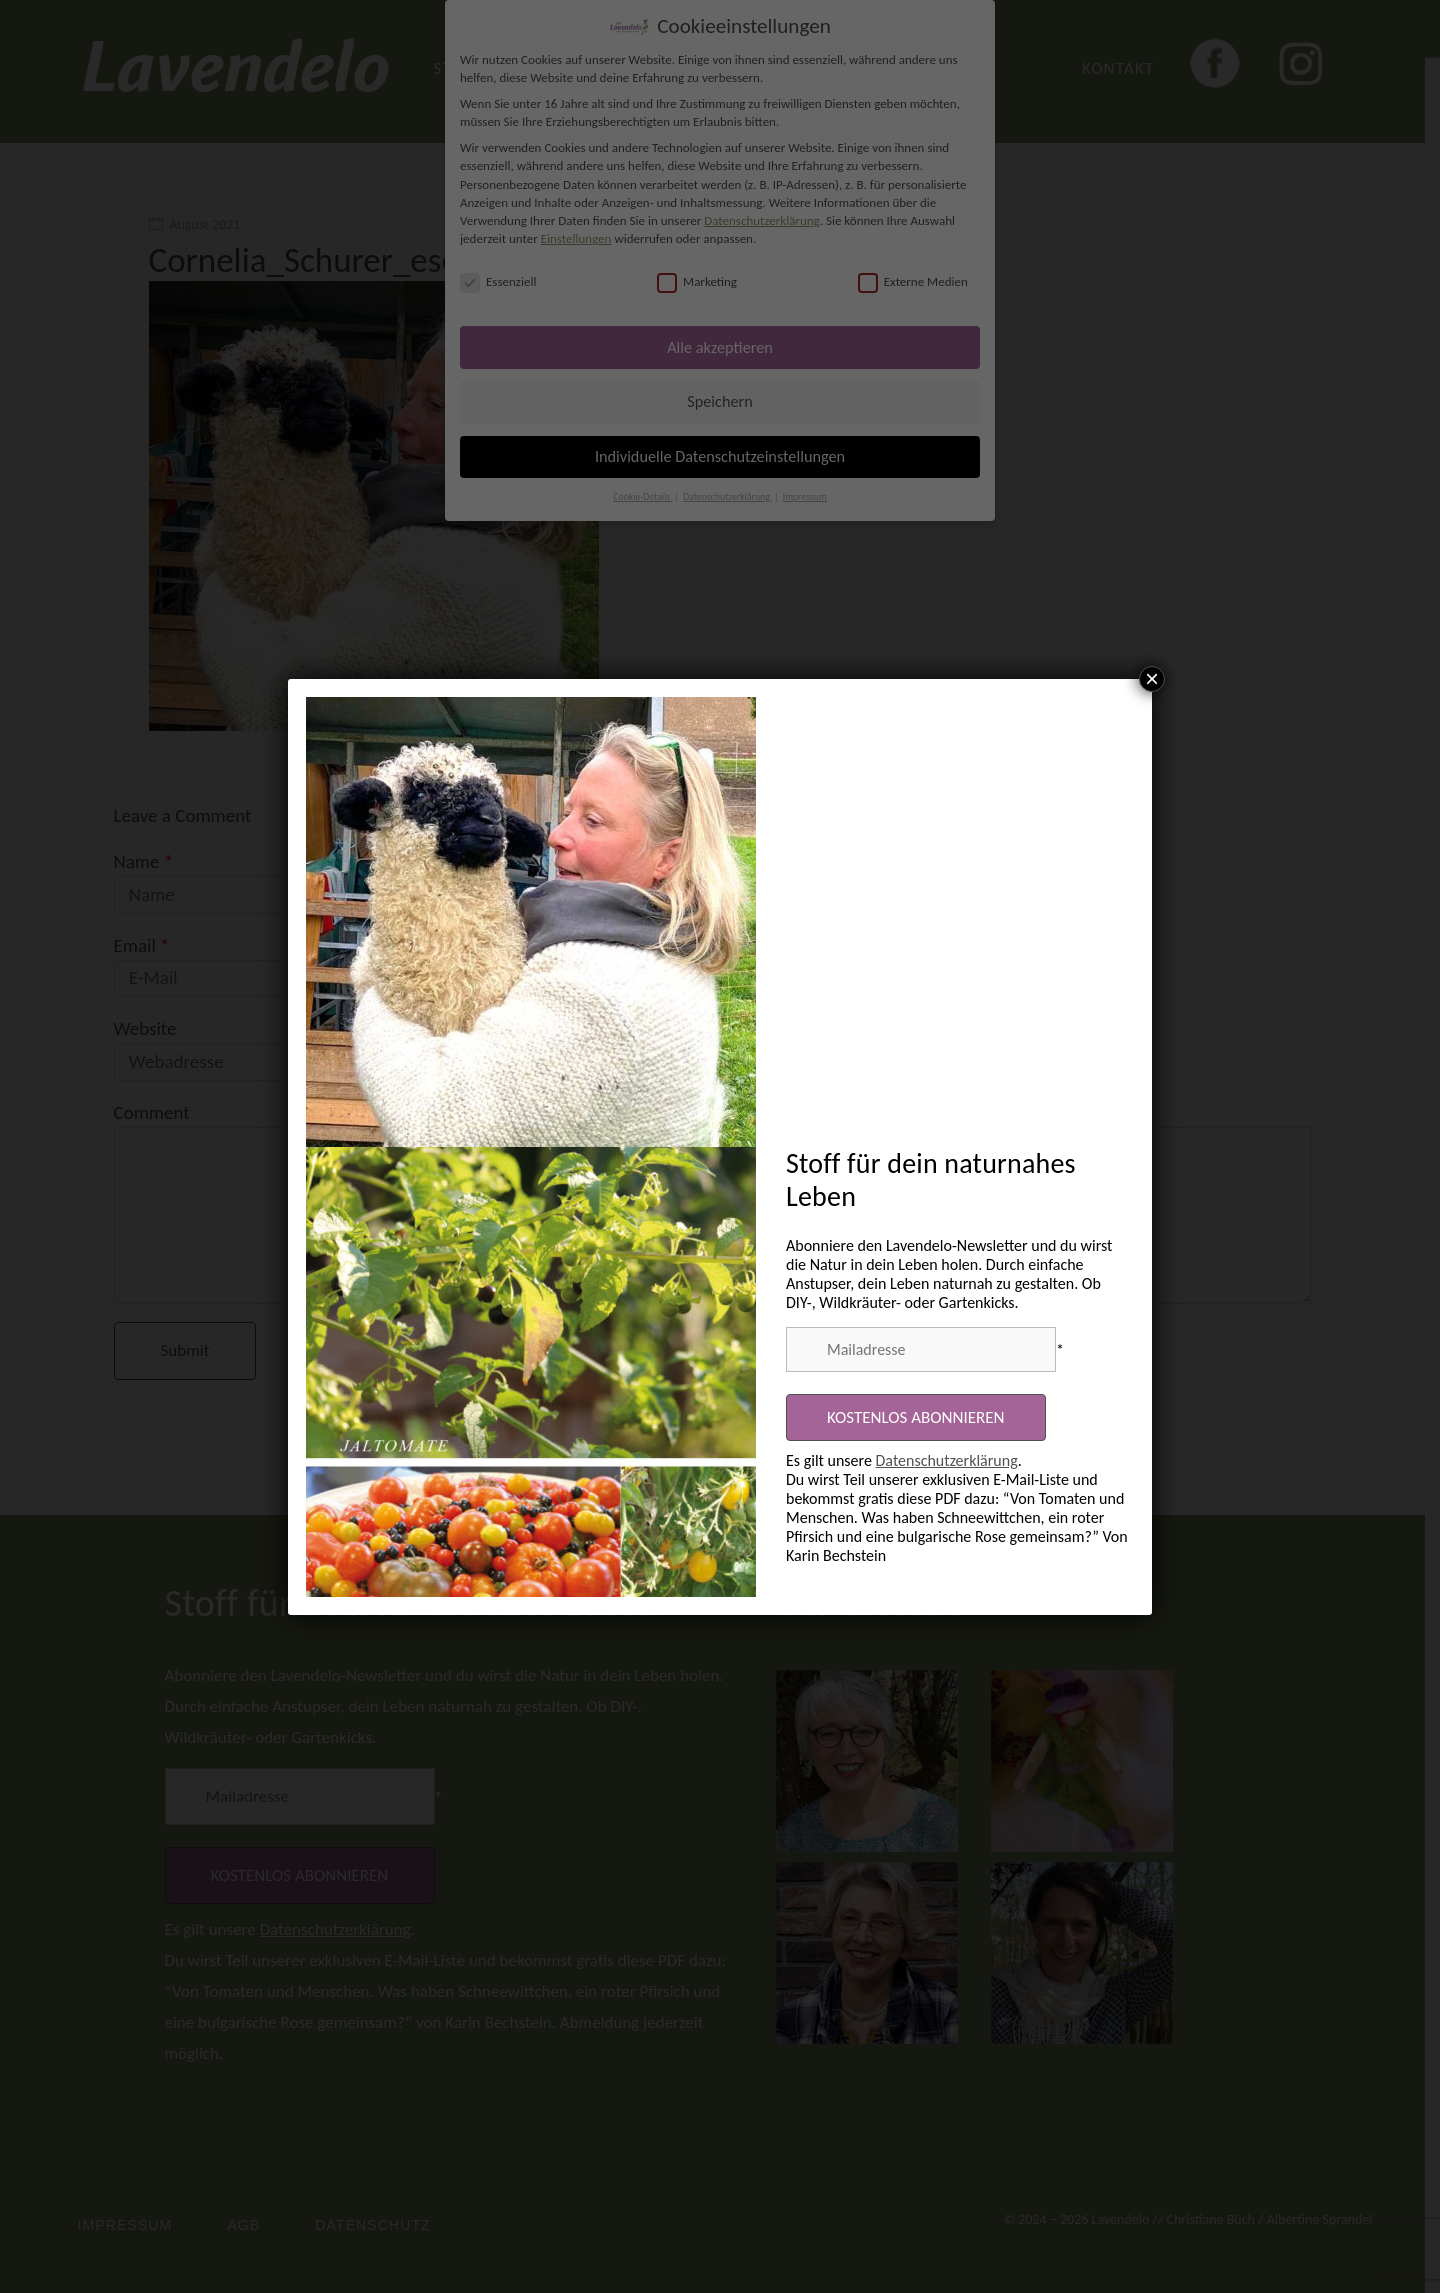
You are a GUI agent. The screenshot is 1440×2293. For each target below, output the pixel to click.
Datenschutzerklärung (947, 1460)
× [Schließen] (1152, 679)
